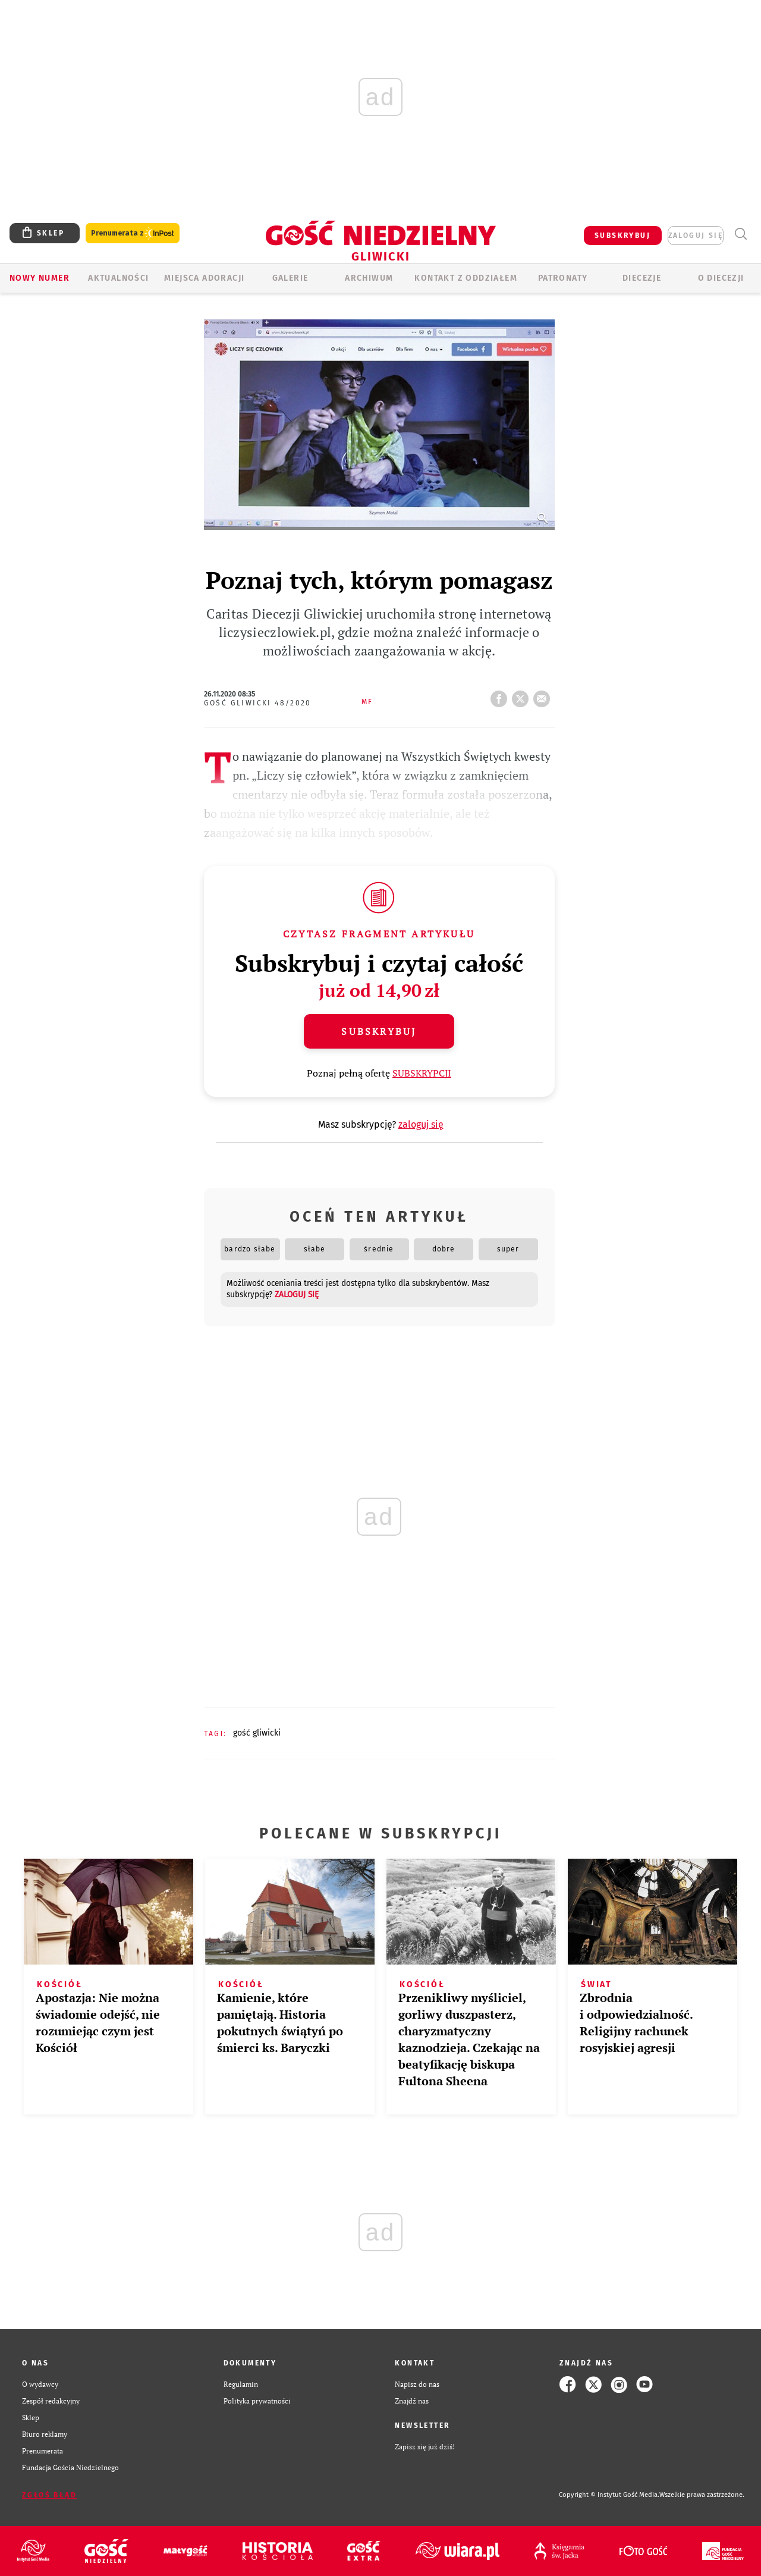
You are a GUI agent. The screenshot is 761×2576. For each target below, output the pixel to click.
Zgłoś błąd (49, 2495)
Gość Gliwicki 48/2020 (258, 703)
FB (501, 695)
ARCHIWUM (369, 278)
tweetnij (522, 695)
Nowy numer (40, 278)
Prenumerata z (132, 233)
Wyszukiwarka (740, 234)
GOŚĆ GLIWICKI (257, 1733)
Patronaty (563, 278)
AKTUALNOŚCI (118, 278)
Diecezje (641, 278)
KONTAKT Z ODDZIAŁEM (465, 278)
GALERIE (290, 278)
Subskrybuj (378, 1031)
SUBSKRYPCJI (421, 1073)
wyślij (544, 695)
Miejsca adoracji (204, 278)
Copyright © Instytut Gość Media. (609, 2495)
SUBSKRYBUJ (622, 235)
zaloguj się (695, 235)
